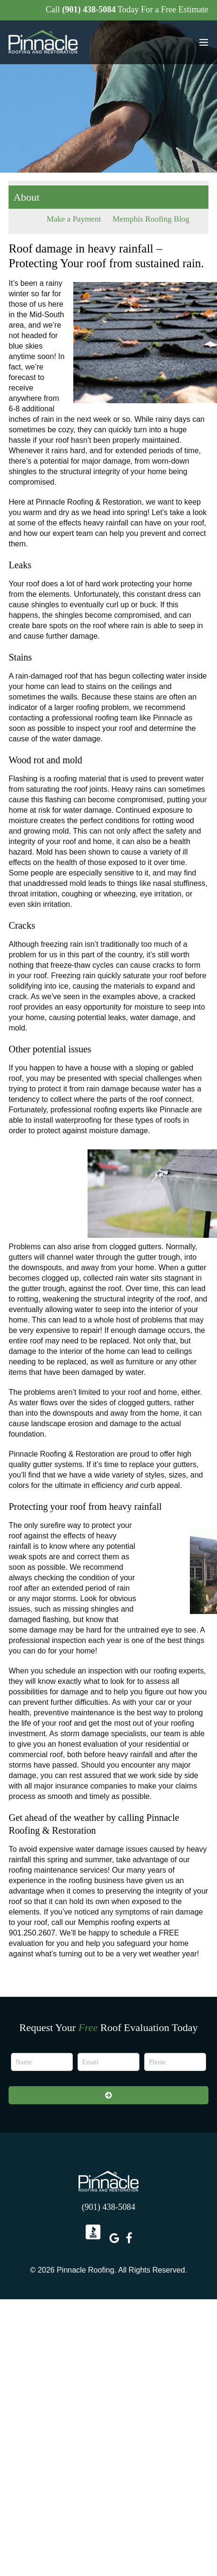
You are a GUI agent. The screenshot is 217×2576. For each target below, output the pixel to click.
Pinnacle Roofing (108, 2181)
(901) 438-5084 (88, 9)
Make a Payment (74, 219)
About (26, 197)
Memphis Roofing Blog (151, 219)
